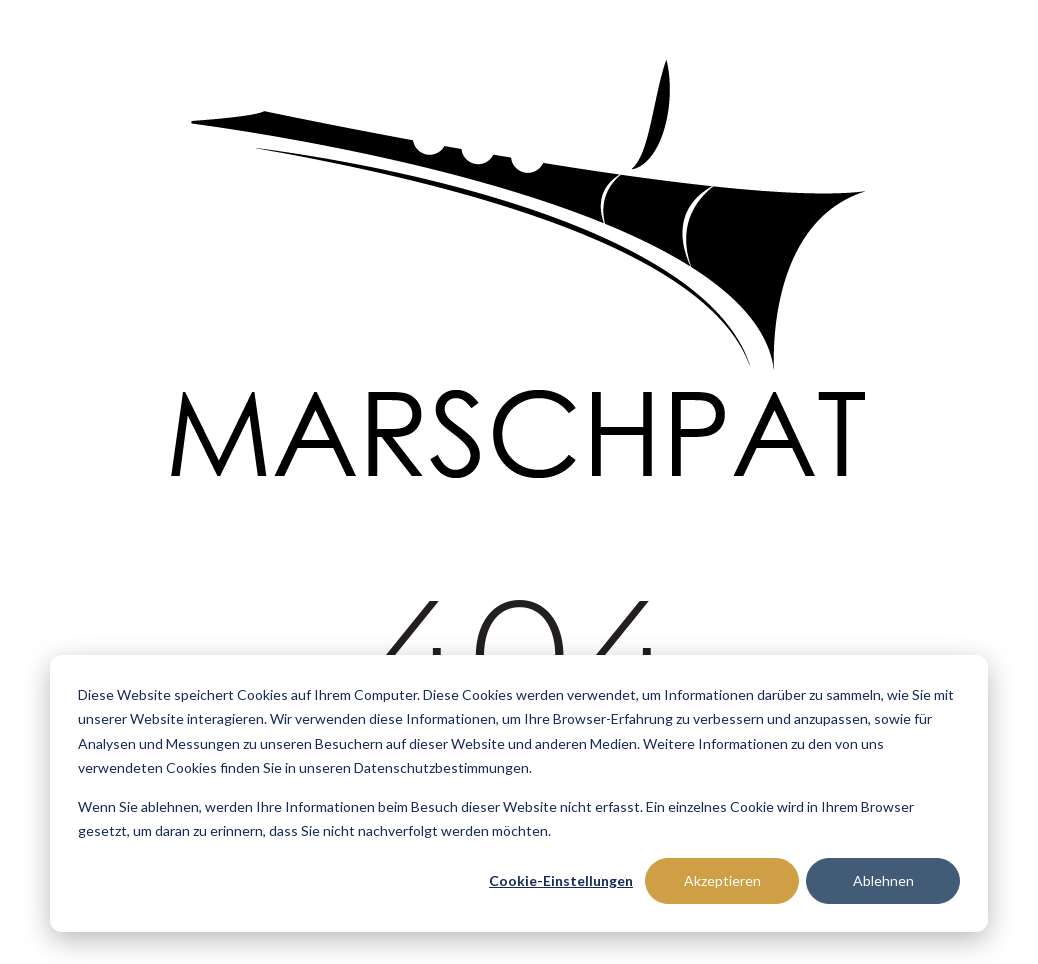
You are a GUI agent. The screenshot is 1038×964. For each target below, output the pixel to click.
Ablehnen (883, 880)
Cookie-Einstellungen (561, 880)
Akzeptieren (722, 880)
